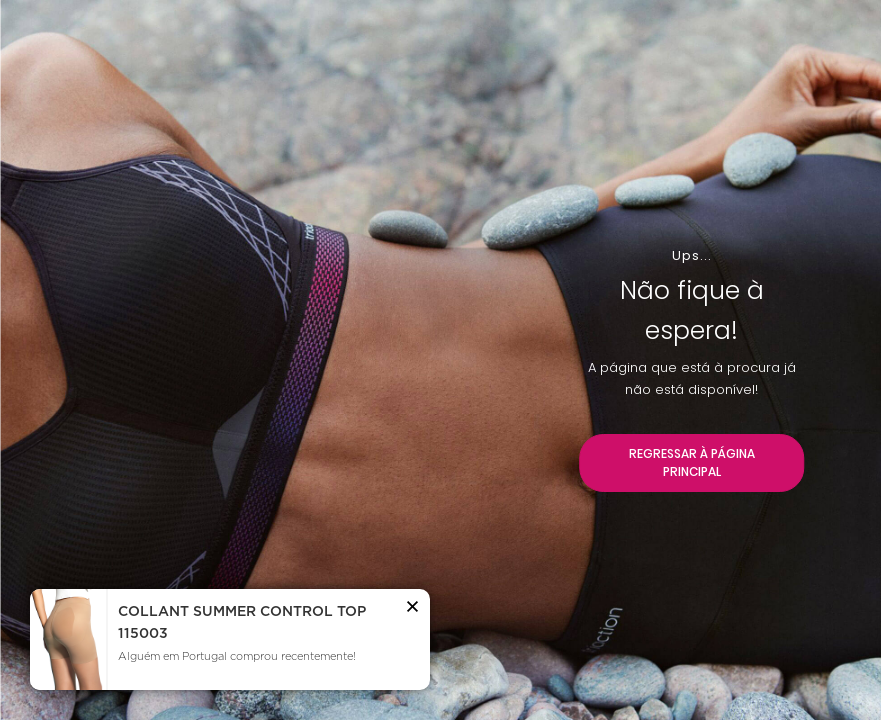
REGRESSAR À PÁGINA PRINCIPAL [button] (692, 462)
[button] (412, 610)
